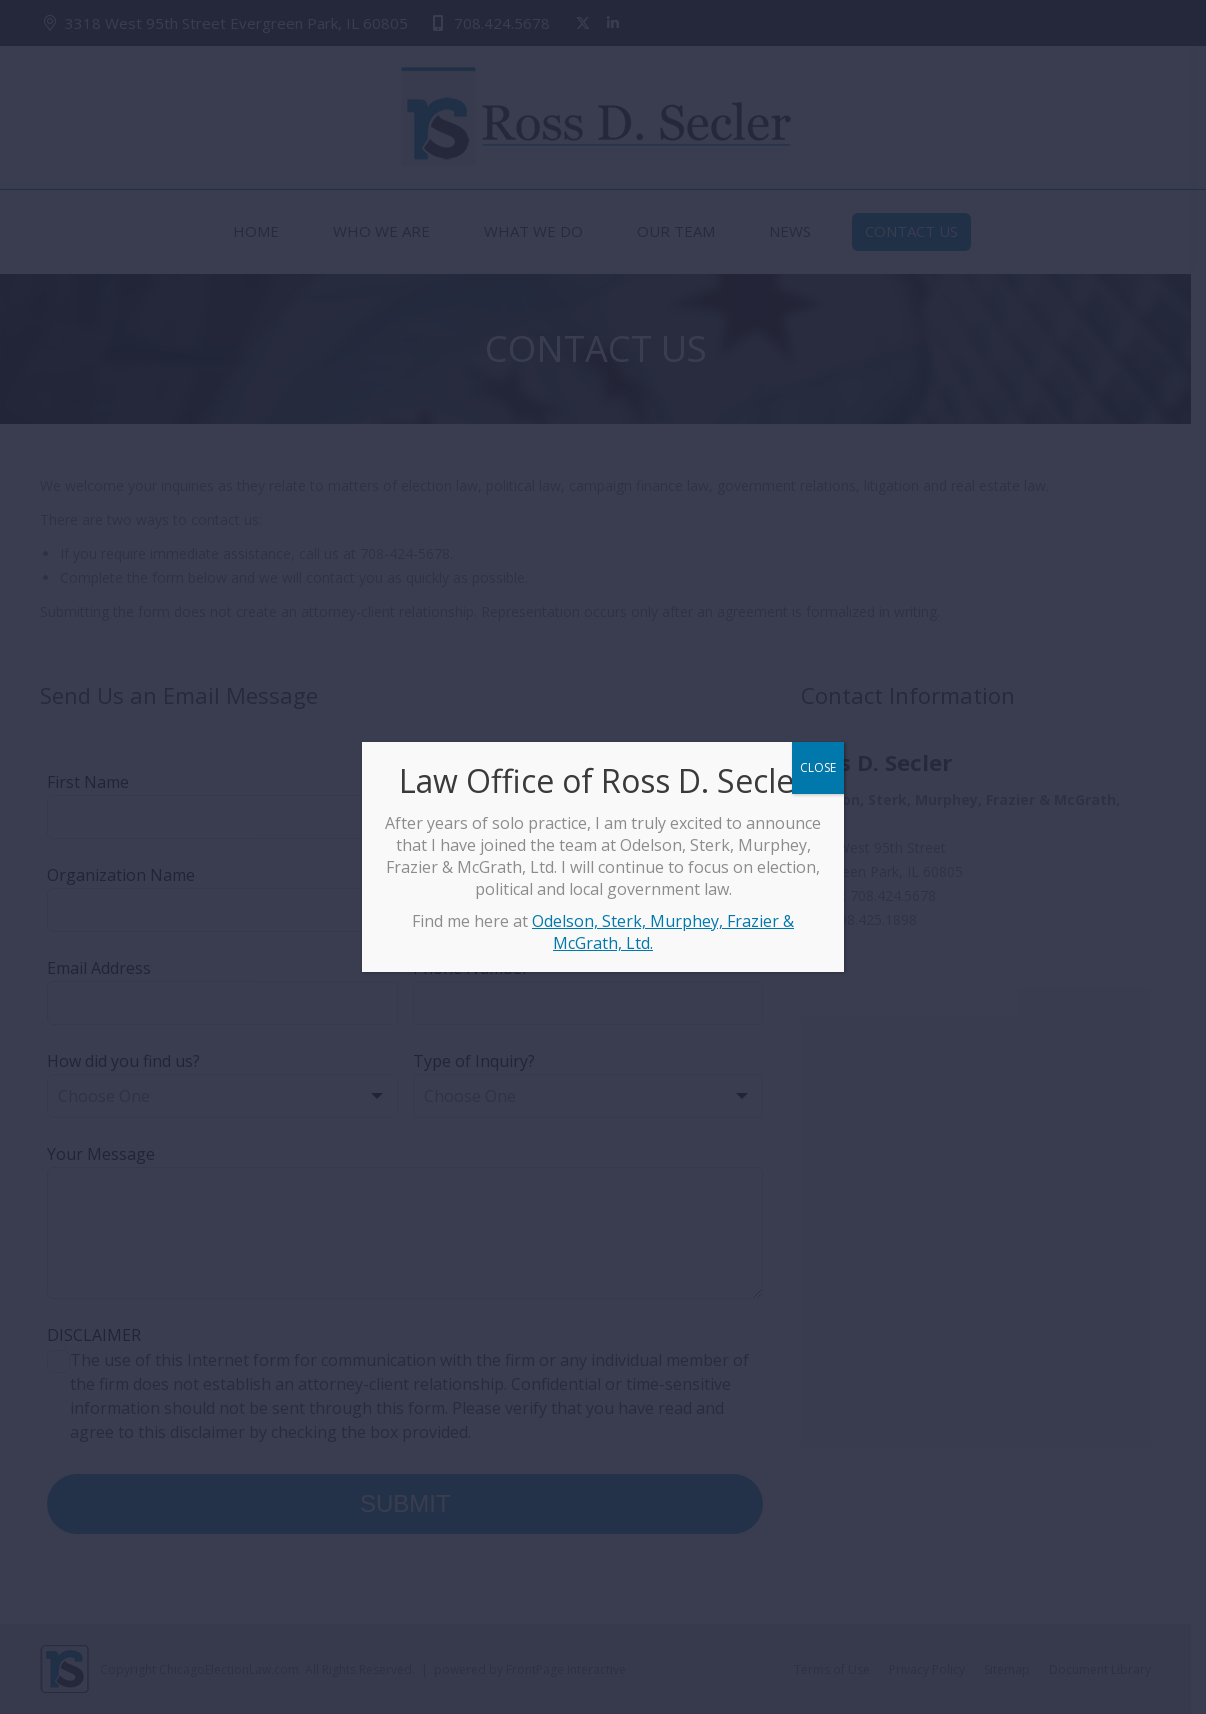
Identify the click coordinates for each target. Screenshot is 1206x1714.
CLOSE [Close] (818, 767)
